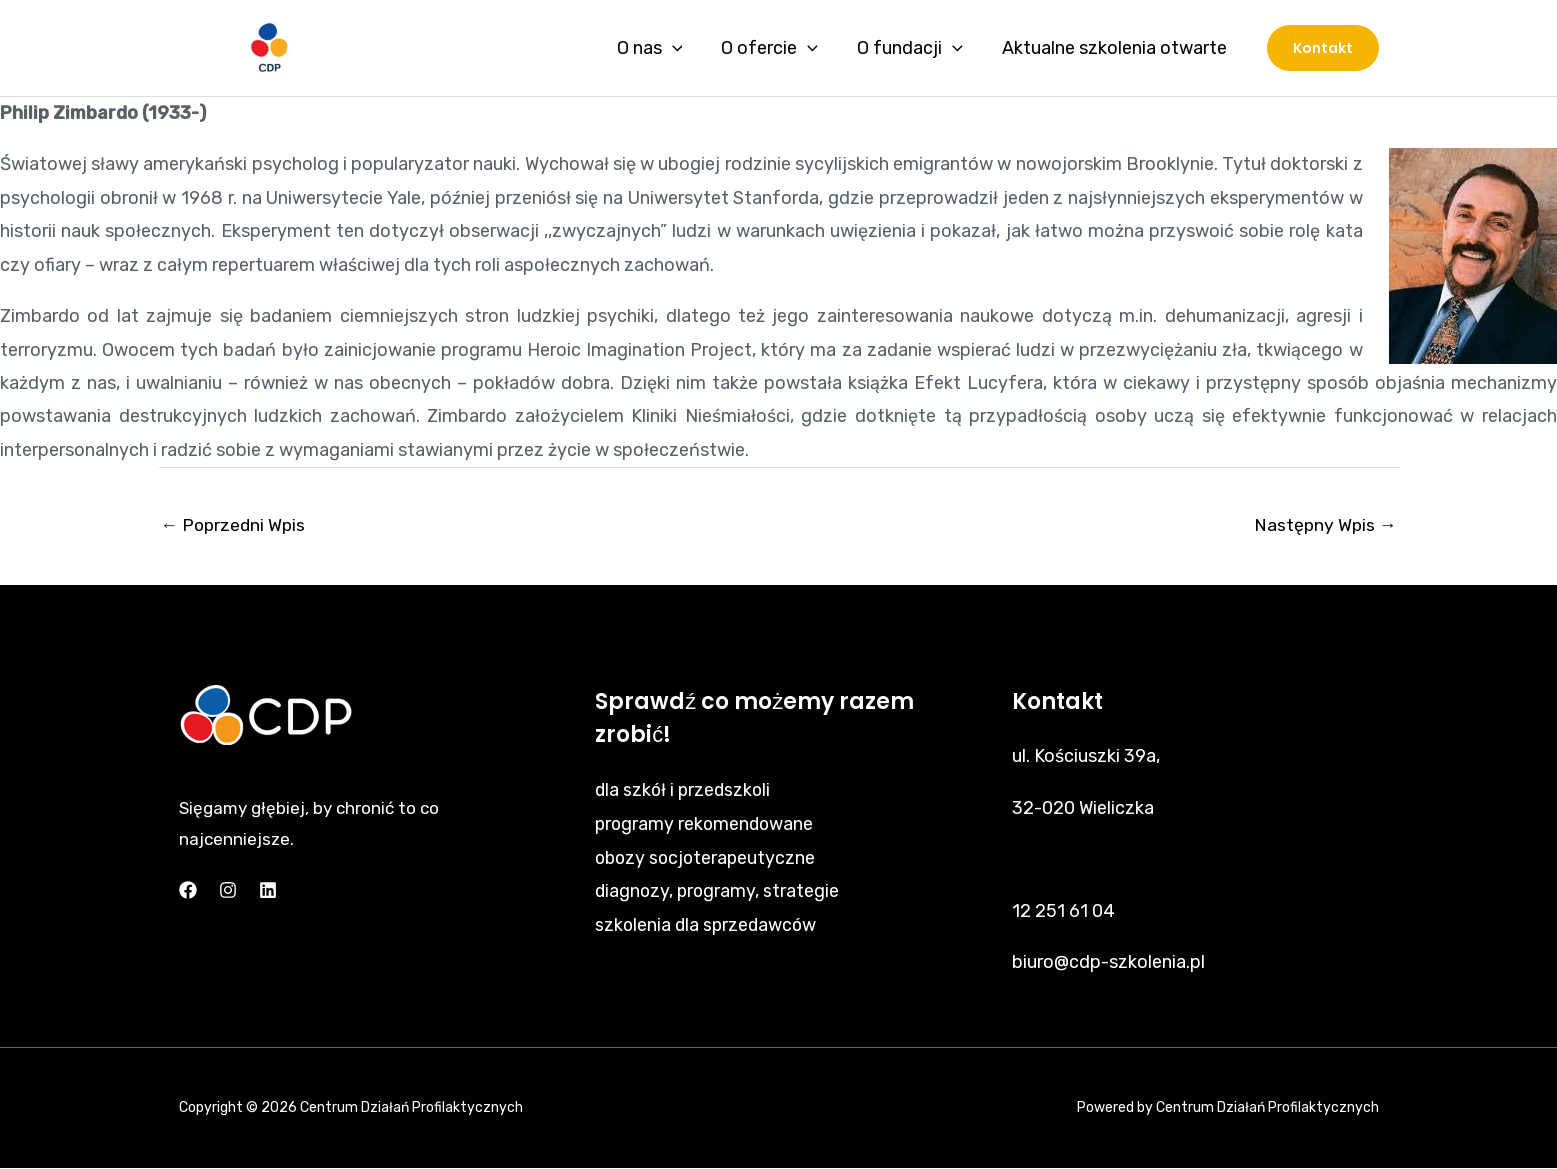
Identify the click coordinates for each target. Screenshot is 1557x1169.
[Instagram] (228, 891)
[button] (1323, 48)
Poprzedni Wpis (235, 525)
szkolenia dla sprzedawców (708, 924)
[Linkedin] (268, 891)
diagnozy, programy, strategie (719, 890)
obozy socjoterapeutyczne (708, 857)
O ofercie (777, 48)
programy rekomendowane (706, 824)
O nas (660, 48)
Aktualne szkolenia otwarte (1116, 48)
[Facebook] (188, 891)
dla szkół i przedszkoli (685, 790)
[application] (682, 48)
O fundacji (915, 48)
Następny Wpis (1324, 525)
